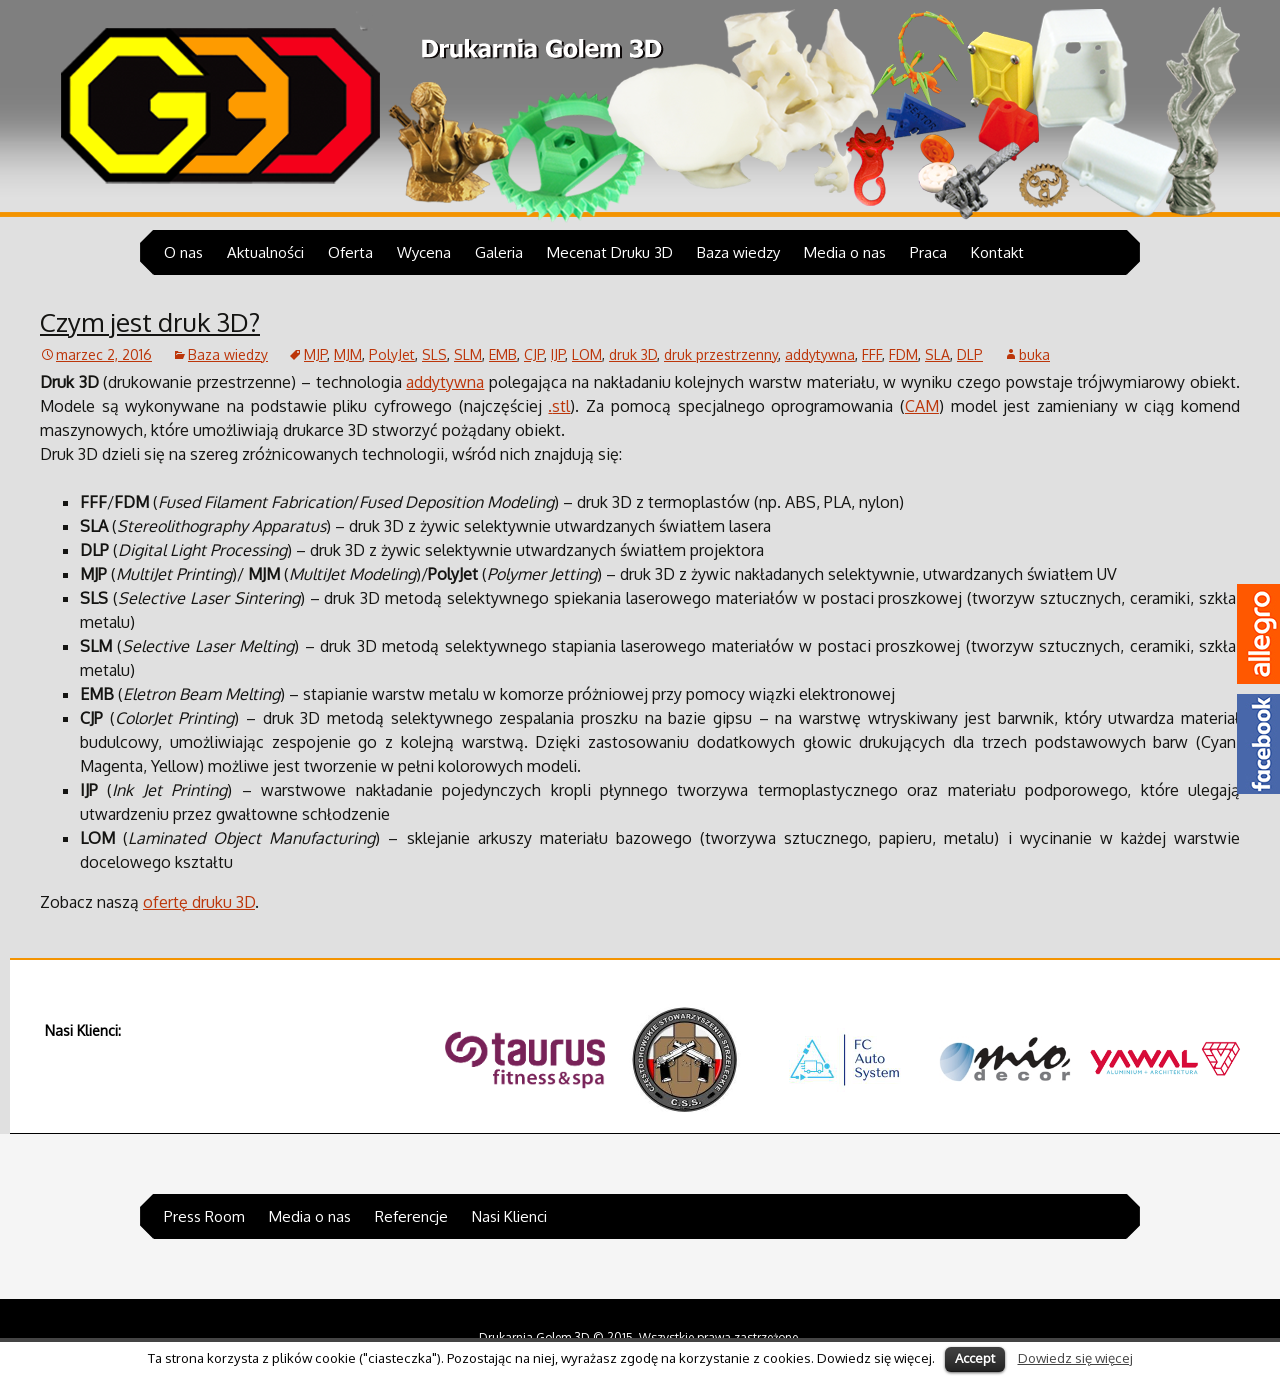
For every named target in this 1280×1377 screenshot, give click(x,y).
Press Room (204, 1216)
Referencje (411, 1216)
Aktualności (265, 252)
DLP (970, 354)
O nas (183, 252)
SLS (434, 354)
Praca (928, 252)
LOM (587, 354)
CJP (534, 354)
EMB (503, 354)
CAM (922, 406)
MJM (348, 354)
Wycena (424, 252)
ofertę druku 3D (199, 902)
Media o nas (845, 252)
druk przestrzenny (721, 354)
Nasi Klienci (509, 1216)
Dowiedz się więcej (1075, 1357)
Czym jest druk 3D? (150, 321)
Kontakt (997, 252)
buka (1034, 354)
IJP (558, 354)
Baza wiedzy (738, 252)
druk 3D (633, 354)
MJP (315, 354)
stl (561, 406)
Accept (975, 1358)
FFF (872, 354)
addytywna (820, 354)
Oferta (350, 252)
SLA (937, 354)
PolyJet (392, 354)
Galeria (499, 252)
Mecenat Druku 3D (610, 252)
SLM (468, 354)
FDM (903, 354)
